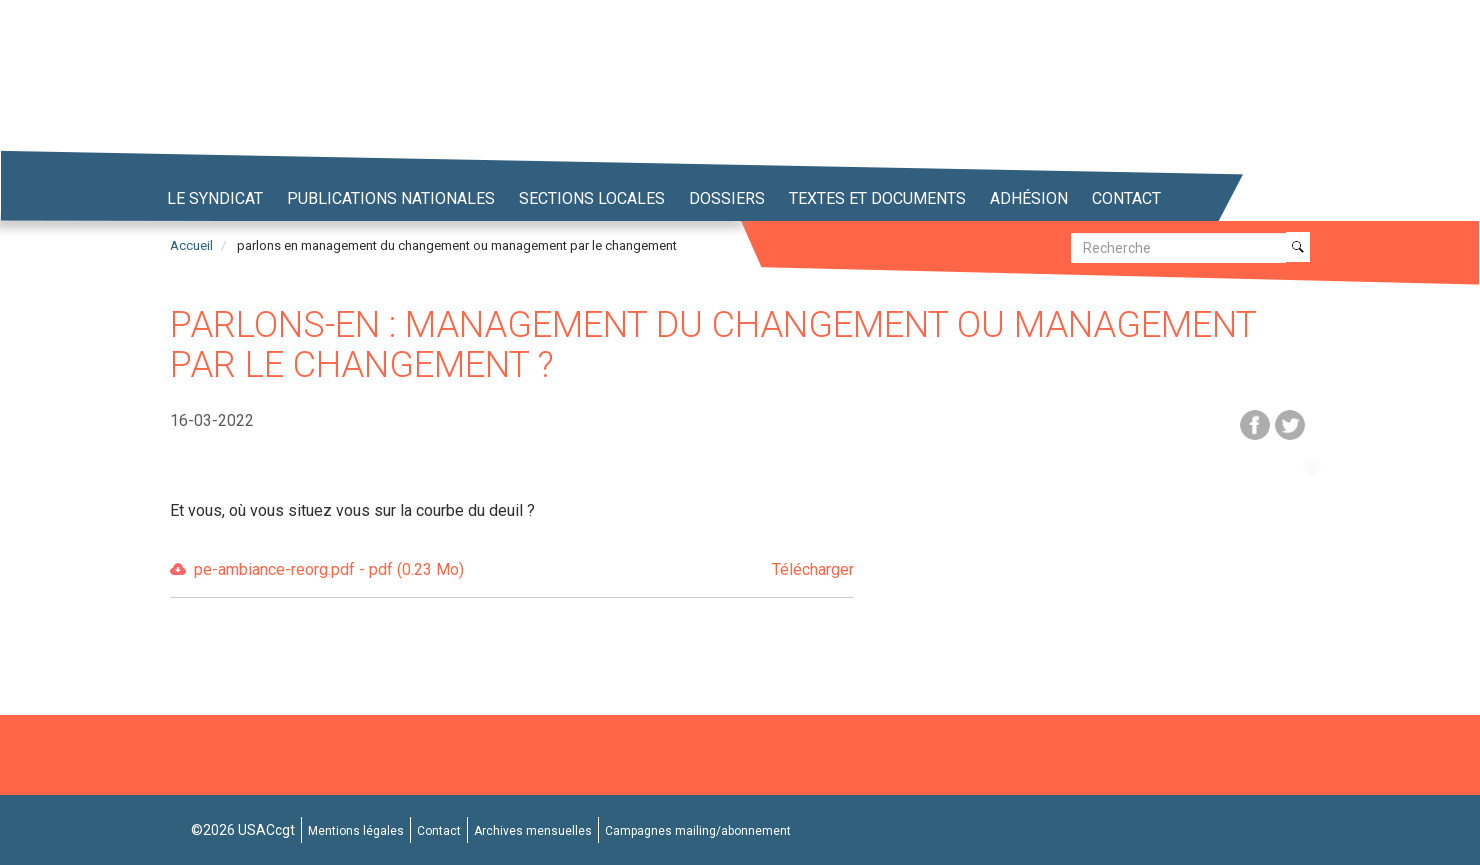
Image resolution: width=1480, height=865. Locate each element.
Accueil (191, 245)
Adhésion (1029, 198)
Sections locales (592, 198)
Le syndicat (215, 198)
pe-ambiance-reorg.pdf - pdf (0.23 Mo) (524, 570)
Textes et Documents (877, 198)
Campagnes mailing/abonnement (698, 831)
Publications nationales (391, 198)
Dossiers (727, 198)
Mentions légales (356, 831)
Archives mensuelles (533, 831)
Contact (1126, 198)
